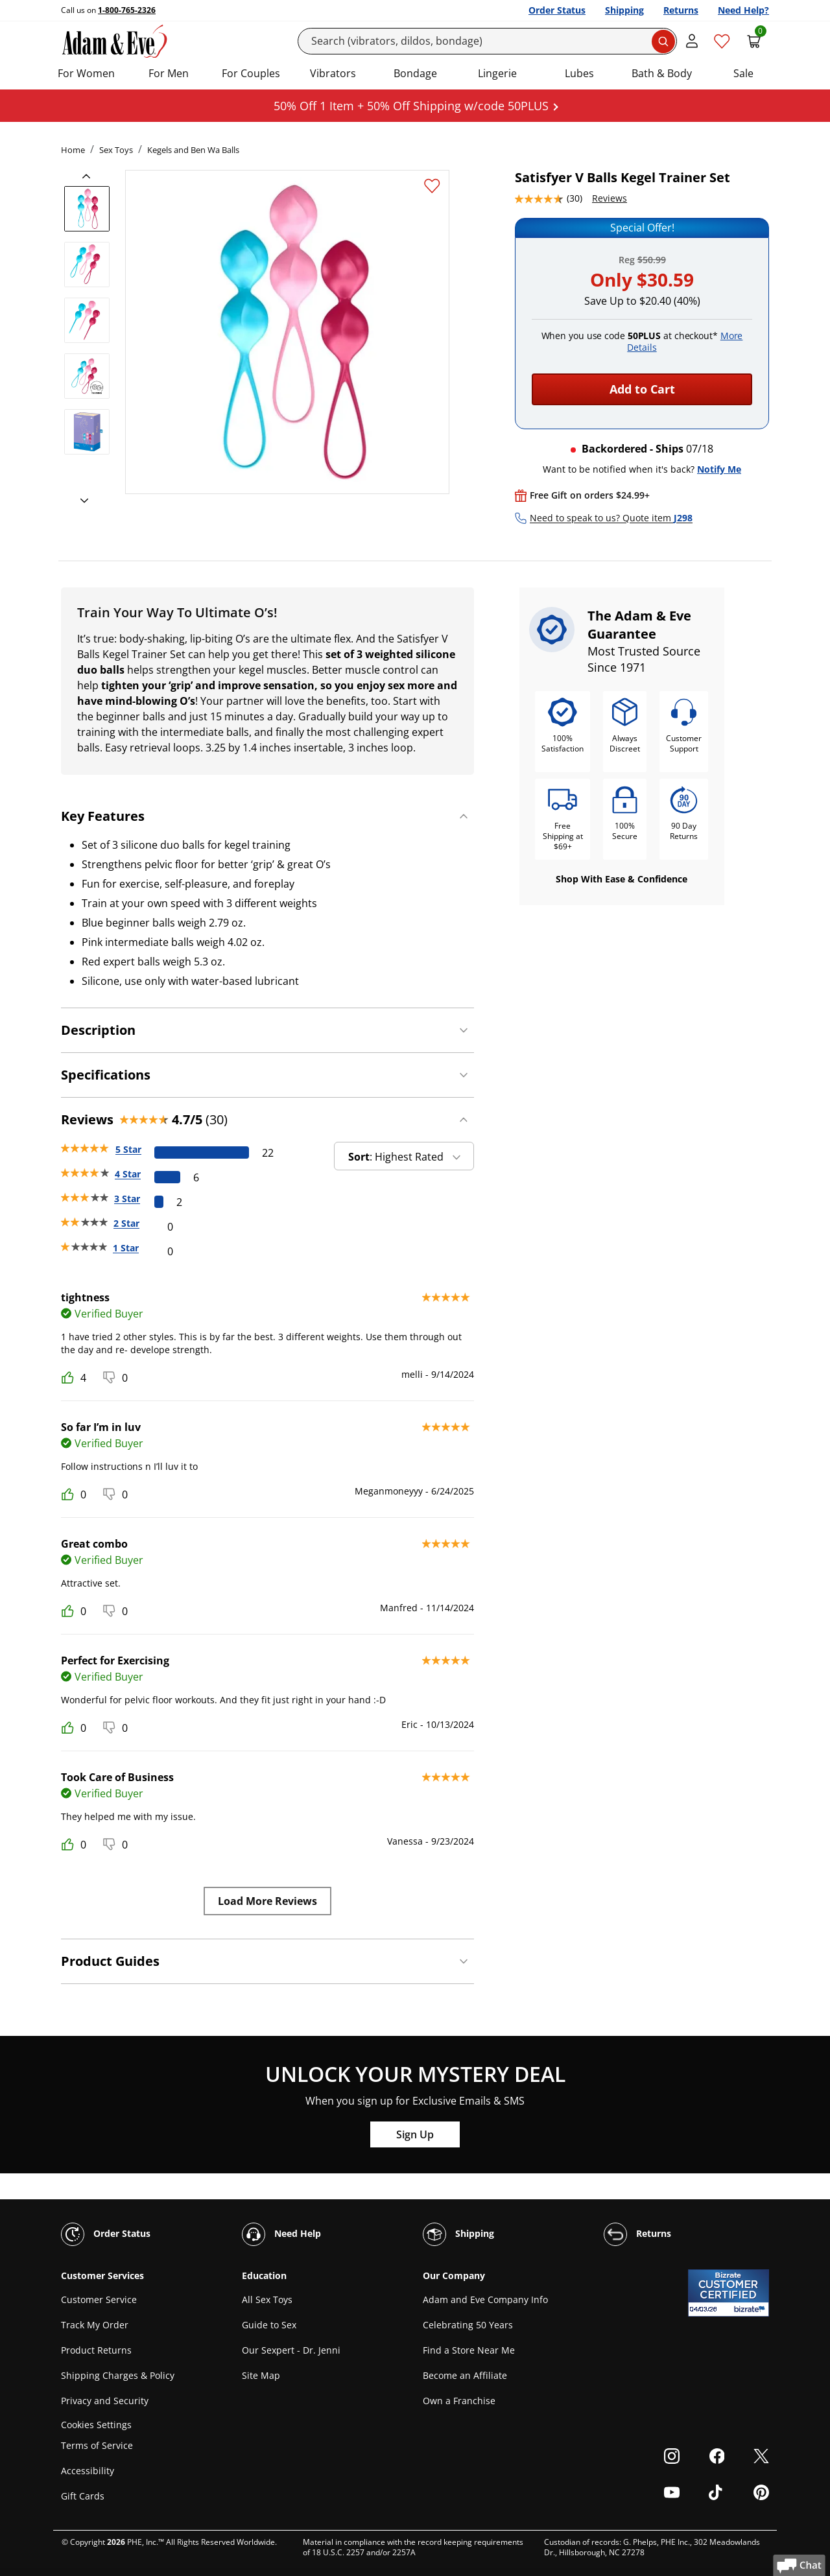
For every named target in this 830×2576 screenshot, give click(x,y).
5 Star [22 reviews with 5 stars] (128, 1149)
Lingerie (497, 73)
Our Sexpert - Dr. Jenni (291, 2350)
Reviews (609, 198)
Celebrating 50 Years (468, 2325)
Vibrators (333, 73)
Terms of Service (97, 2445)
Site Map (261, 2375)
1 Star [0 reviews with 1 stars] (126, 1248)
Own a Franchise (459, 2400)
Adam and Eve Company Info (485, 2299)
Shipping (624, 10)
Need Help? (743, 10)
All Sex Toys (267, 2299)
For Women (86, 73)
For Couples (251, 73)
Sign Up (415, 2134)
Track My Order (94, 2325)
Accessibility (87, 2470)
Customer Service (99, 2299)
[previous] (90, 176)
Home (73, 150)
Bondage (415, 73)
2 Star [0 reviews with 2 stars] (126, 1223)
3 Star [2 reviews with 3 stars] (127, 1198)
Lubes (579, 73)
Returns (680, 10)
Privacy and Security (104, 2400)
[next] (80, 501)
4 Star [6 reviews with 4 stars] (128, 1174)
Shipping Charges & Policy (117, 2375)
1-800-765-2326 (127, 10)
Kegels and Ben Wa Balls (193, 150)
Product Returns (96, 2350)
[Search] (488, 41)
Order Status (557, 10)
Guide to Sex (269, 2325)
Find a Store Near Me (469, 2350)
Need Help (281, 2234)
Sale (743, 73)
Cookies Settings (96, 2424)
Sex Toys (116, 150)
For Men (168, 73)
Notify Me (719, 469)
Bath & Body (662, 73)
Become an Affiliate (465, 2375)
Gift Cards (82, 2496)
